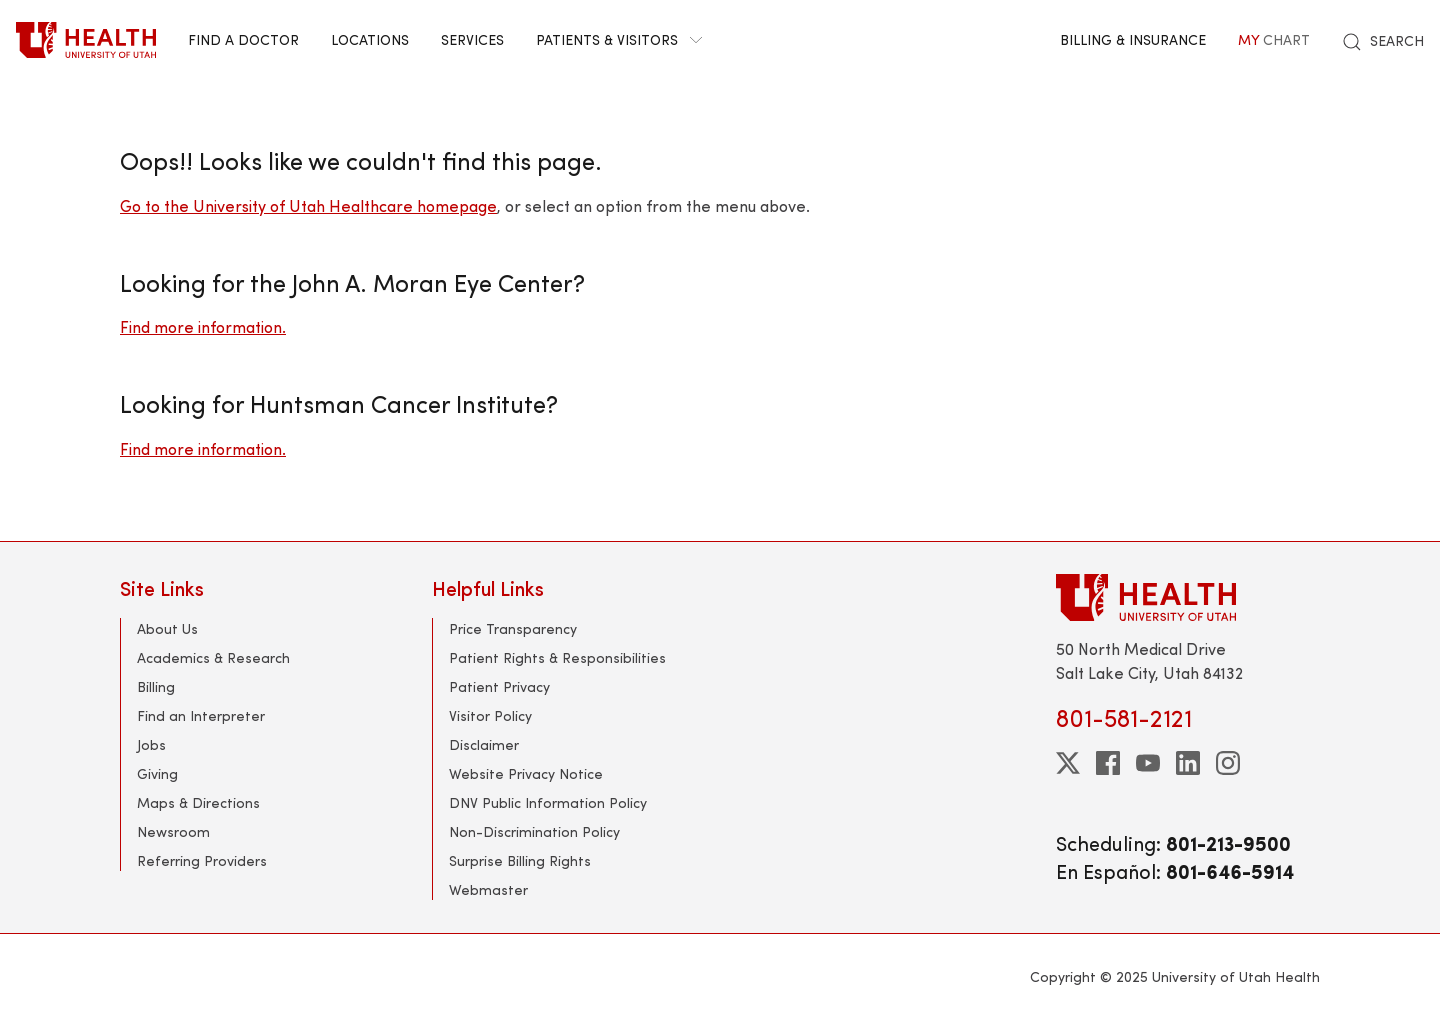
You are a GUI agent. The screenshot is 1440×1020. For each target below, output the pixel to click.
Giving (157, 773)
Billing (156, 686)
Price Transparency (513, 628)
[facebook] (1108, 763)
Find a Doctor (243, 39)
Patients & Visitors (619, 39)
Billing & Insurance (1133, 39)
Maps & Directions (198, 802)
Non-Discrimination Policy (534, 831)
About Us (167, 628)
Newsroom (173, 831)
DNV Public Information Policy (548, 802)
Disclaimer (484, 744)
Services (472, 39)
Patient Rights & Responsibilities (557, 657)
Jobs (151, 744)
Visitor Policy (490, 715)
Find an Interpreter (201, 715)
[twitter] (1068, 763)
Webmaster (488, 889)
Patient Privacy (499, 686)
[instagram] (1228, 763)
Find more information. (203, 326)
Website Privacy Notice (526, 773)
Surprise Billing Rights (520, 860)
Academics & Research (213, 657)
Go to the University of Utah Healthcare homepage (308, 205)
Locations (370, 39)
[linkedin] (1188, 763)
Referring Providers (202, 860)
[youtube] (1148, 763)
